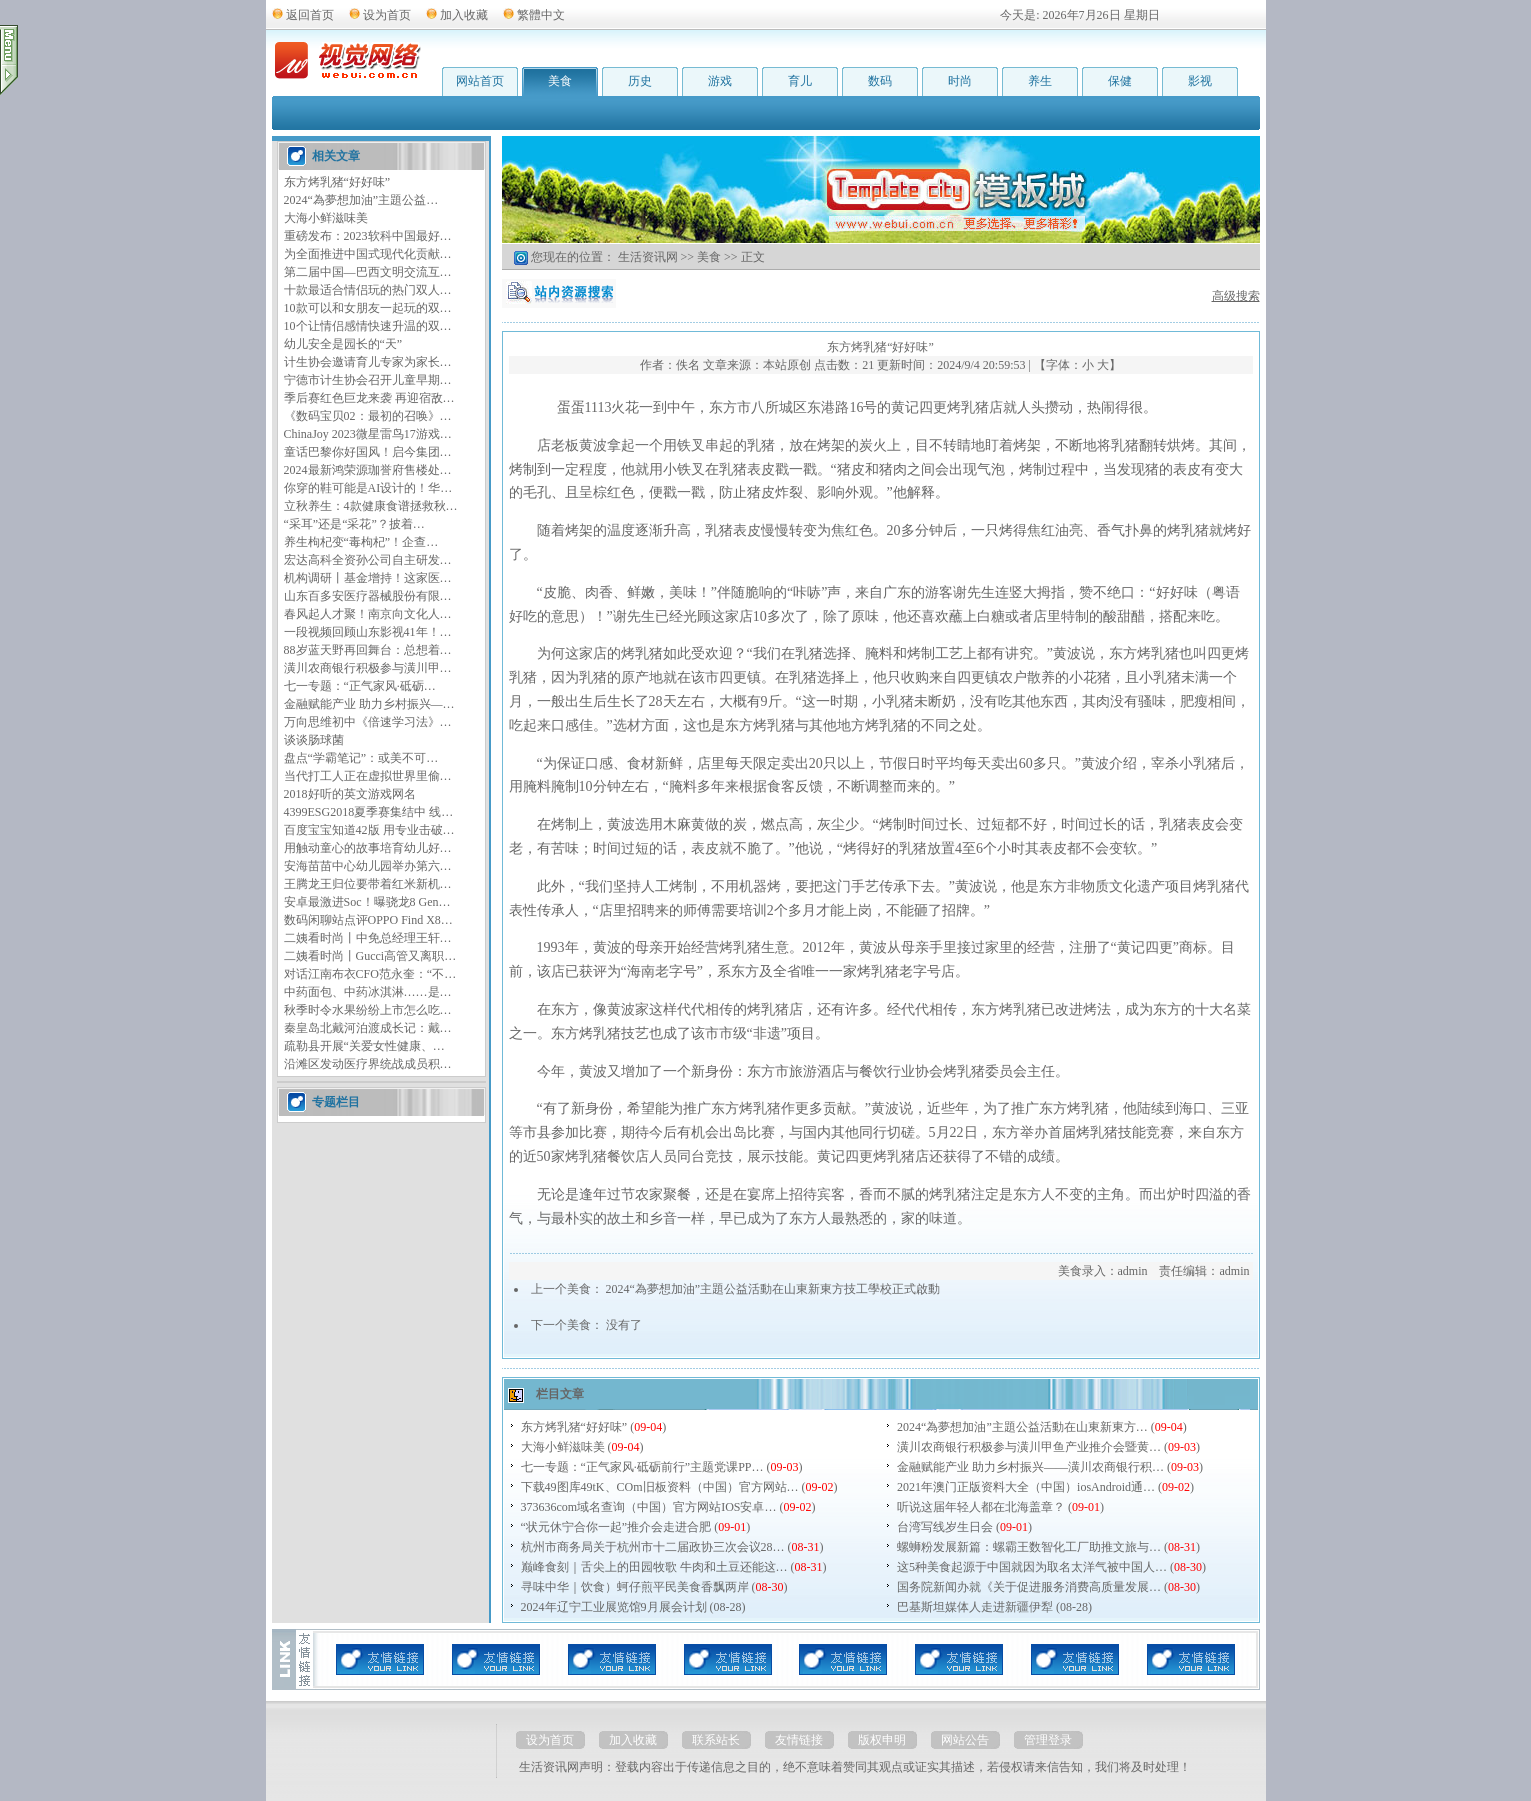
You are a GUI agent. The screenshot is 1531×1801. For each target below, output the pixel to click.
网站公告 (965, 1740)
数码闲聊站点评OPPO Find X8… (368, 920)
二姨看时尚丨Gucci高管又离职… (370, 956)
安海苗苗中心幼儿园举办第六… (368, 866)
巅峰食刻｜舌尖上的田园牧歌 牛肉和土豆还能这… (654, 1567)
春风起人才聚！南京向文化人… (368, 614)
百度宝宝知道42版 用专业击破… (369, 830)
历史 (640, 81)
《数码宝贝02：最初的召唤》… (368, 416)
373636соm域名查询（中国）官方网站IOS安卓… (649, 1507)
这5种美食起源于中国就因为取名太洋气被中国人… (1032, 1567)
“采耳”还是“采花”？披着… (354, 524)
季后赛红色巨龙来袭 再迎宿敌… (369, 398)
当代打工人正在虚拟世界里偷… (368, 776)
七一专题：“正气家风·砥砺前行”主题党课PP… (642, 1467)
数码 (880, 81)
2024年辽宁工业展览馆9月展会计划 (614, 1607)
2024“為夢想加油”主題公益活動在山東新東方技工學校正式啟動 (773, 1289)
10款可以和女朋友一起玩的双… (368, 308)
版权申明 (882, 1740)
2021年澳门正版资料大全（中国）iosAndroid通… (1026, 1487)
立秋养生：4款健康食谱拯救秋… (371, 506)
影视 (1200, 81)
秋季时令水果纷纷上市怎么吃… (368, 1010)
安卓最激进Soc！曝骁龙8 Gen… (367, 902)
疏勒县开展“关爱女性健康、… (364, 1046)
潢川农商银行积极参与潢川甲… (368, 668)
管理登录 (1048, 1740)
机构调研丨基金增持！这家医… (368, 578)
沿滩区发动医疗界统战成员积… (368, 1064)
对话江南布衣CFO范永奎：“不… (370, 974)
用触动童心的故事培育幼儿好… (368, 848)
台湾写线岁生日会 (945, 1527)
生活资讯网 (648, 257)
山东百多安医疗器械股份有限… (368, 596)
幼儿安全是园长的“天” (343, 344)
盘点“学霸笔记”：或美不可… (361, 758)
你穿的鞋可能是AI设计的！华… (368, 488)
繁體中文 (541, 15)
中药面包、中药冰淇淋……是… (368, 992)
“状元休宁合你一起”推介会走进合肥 (616, 1527)
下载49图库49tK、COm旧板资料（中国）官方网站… (660, 1487)
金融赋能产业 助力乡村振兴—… (369, 704)
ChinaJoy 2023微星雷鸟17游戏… (368, 434)
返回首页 (310, 15)
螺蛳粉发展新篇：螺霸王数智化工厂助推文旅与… (1029, 1547)
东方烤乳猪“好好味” (337, 182)
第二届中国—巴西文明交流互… (368, 272)
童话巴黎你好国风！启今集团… (368, 452)
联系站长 (716, 1740)
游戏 (720, 81)
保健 (1120, 81)
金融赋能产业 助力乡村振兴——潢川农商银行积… (1030, 1467)
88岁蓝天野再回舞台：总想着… (368, 650)
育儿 (800, 81)
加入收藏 (464, 15)
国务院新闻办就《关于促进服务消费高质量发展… (1029, 1587)
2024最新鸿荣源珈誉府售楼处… (368, 470)
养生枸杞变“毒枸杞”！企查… (361, 542)
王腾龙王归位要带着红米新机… (368, 884)
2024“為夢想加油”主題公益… (361, 200)
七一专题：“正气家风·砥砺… (360, 686)
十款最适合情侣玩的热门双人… (368, 290)
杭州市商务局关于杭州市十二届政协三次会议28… (653, 1547)
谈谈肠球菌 (314, 740)
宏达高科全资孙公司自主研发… (368, 560)
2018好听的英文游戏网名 (350, 794)
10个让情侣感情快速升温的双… (368, 326)
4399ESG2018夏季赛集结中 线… (369, 812)
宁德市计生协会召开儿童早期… (368, 380)
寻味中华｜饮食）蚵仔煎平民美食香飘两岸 (635, 1587)
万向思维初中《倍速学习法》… (368, 722)
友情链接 (799, 1740)
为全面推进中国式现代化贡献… (368, 254)
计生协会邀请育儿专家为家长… (368, 362)
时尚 (960, 81)
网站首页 (480, 81)
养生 (1040, 81)
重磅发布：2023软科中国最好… (368, 236)
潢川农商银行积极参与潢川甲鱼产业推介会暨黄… (1029, 1447)
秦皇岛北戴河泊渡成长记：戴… (368, 1028)
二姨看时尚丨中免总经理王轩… (368, 938)
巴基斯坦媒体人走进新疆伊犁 (975, 1607)
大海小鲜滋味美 (326, 218)
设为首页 (387, 15)
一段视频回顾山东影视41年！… (368, 632)
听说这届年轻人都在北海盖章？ (981, 1507)
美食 (560, 81)
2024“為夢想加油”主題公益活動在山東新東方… (1022, 1427)
